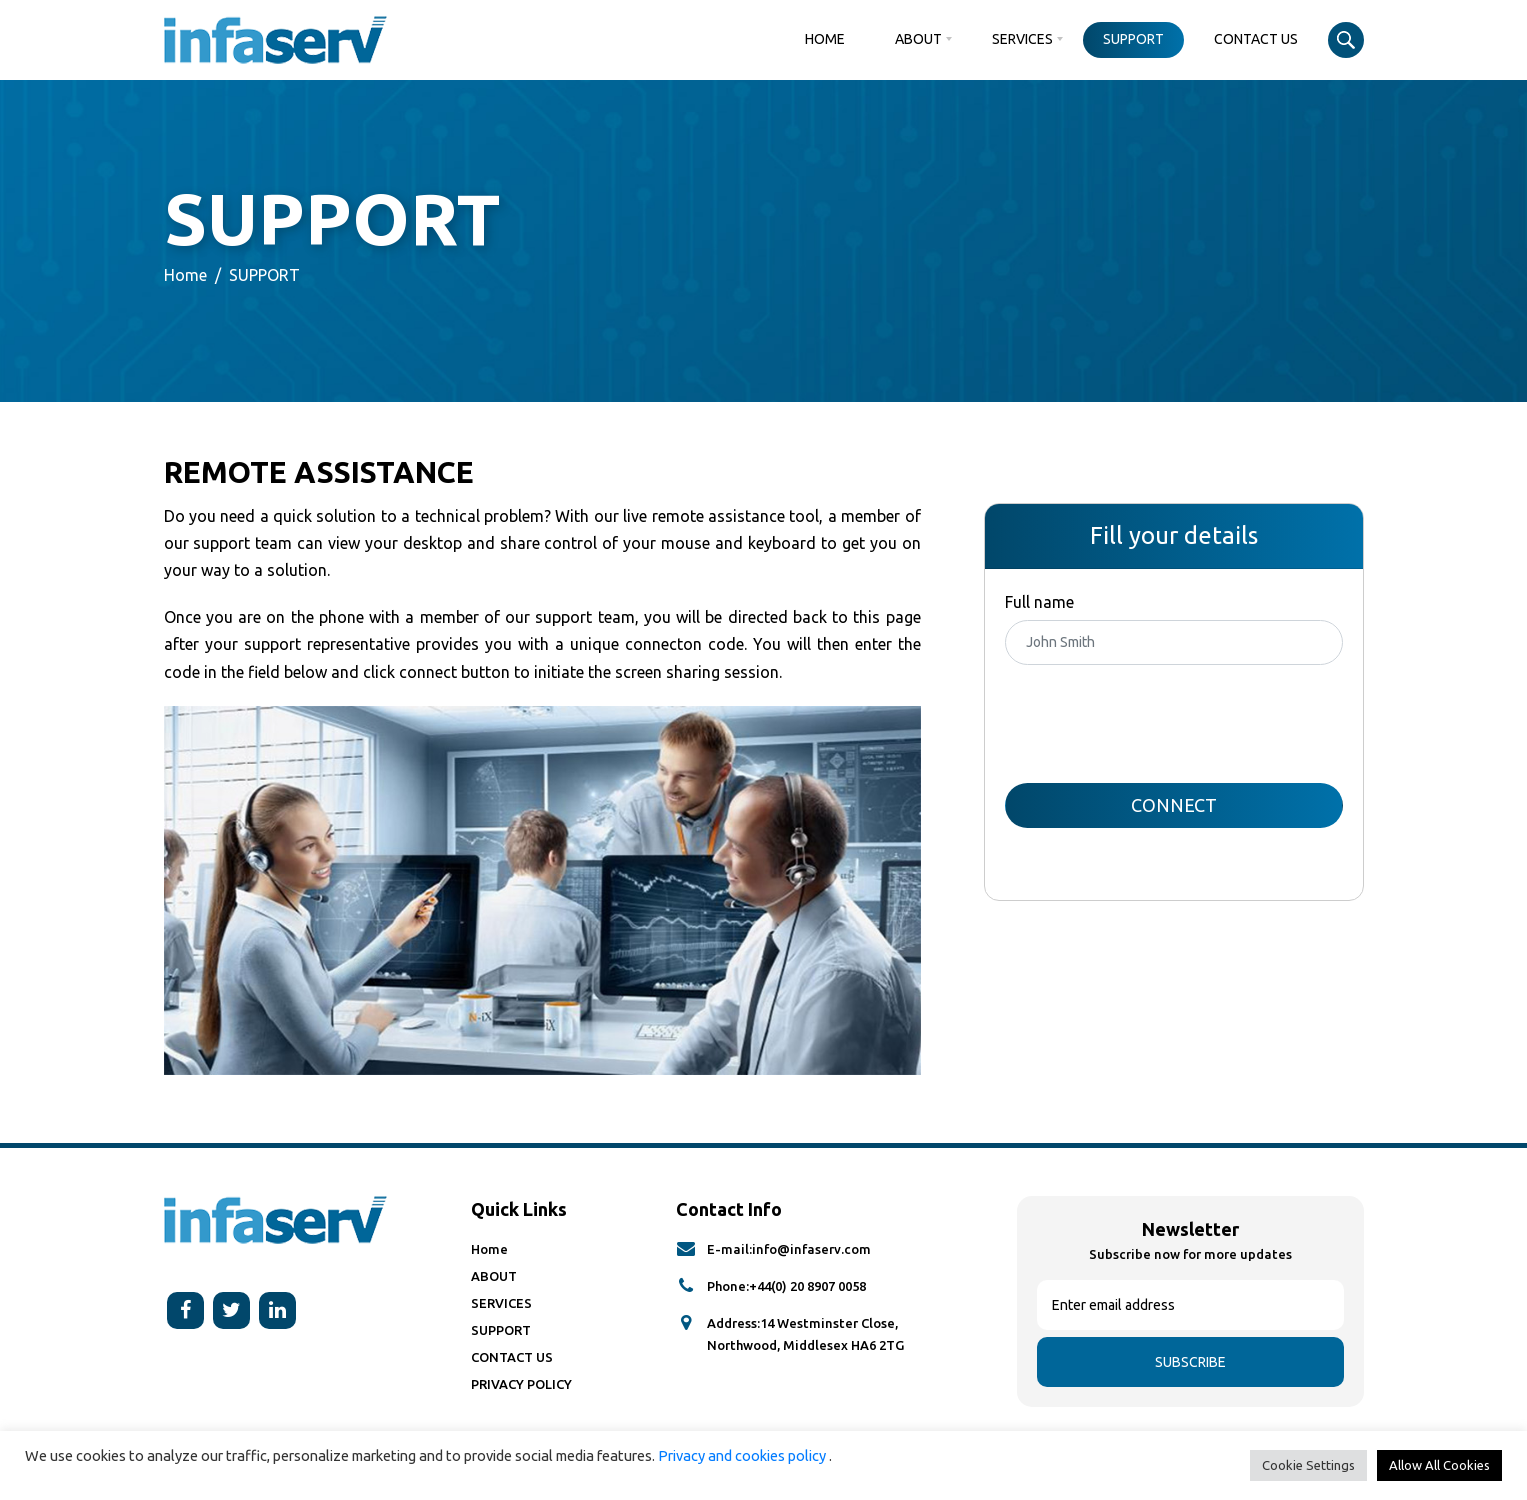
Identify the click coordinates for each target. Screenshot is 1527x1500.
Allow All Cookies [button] (1439, 1465)
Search (1346, 40)
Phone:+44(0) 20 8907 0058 (786, 1286)
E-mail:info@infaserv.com (789, 1249)
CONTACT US (1256, 39)
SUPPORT (1133, 39)
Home (825, 39)
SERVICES (1022, 39)
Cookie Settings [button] (1308, 1465)
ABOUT (918, 39)
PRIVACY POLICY (521, 1384)
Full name (1039, 602)
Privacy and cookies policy (743, 1455)
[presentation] (1157, 724)
